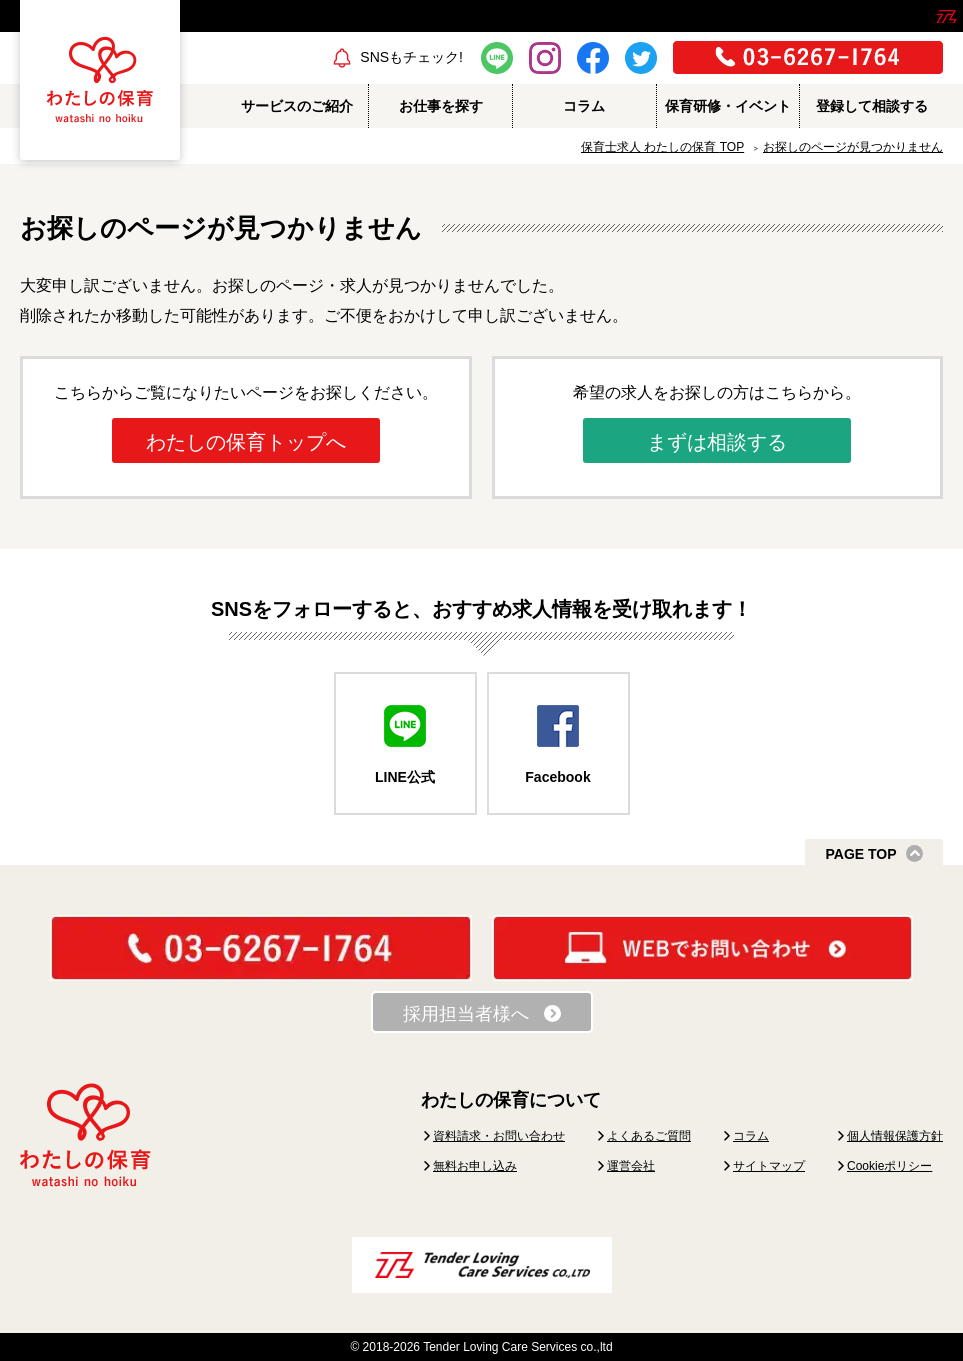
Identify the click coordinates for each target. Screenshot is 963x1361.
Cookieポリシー (889, 1166)
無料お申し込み (475, 1166)
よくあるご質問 (649, 1136)
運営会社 (631, 1166)
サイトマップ (769, 1166)
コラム (751, 1136)
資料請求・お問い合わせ (499, 1136)
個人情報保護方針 (895, 1136)
